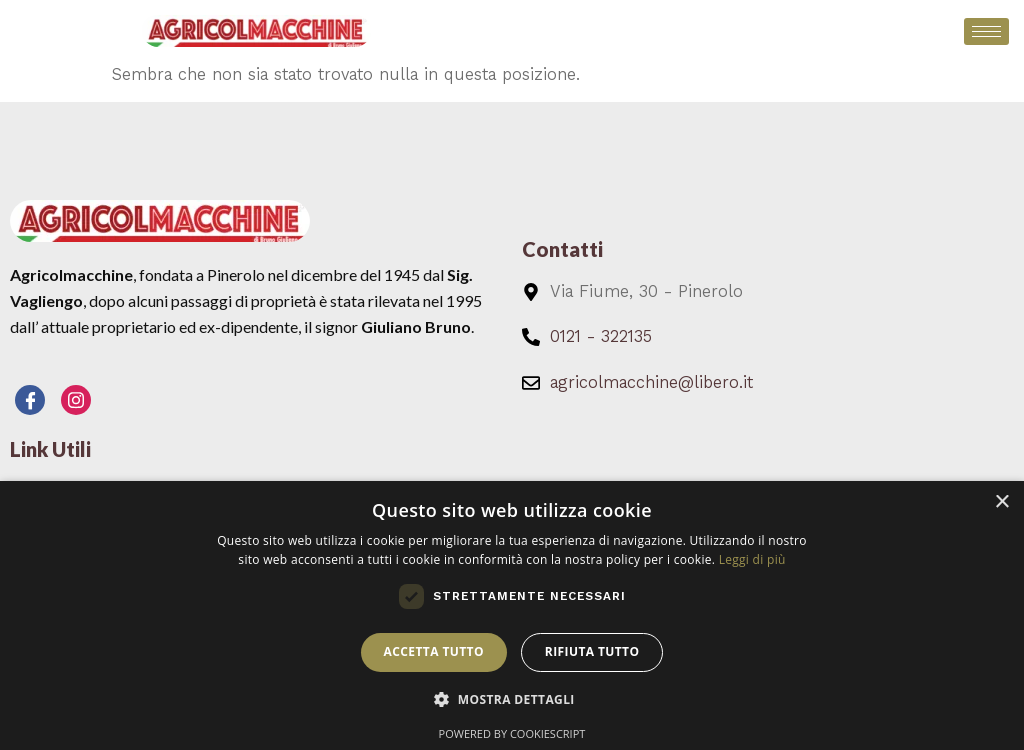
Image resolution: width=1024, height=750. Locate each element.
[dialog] (512, 615)
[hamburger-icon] (986, 31)
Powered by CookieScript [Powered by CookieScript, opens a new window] (512, 733)
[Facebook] (30, 400)
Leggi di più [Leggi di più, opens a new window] (752, 559)
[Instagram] (76, 400)
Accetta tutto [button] (434, 651)
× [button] (1001, 502)
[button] (512, 700)
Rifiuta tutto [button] (592, 651)
